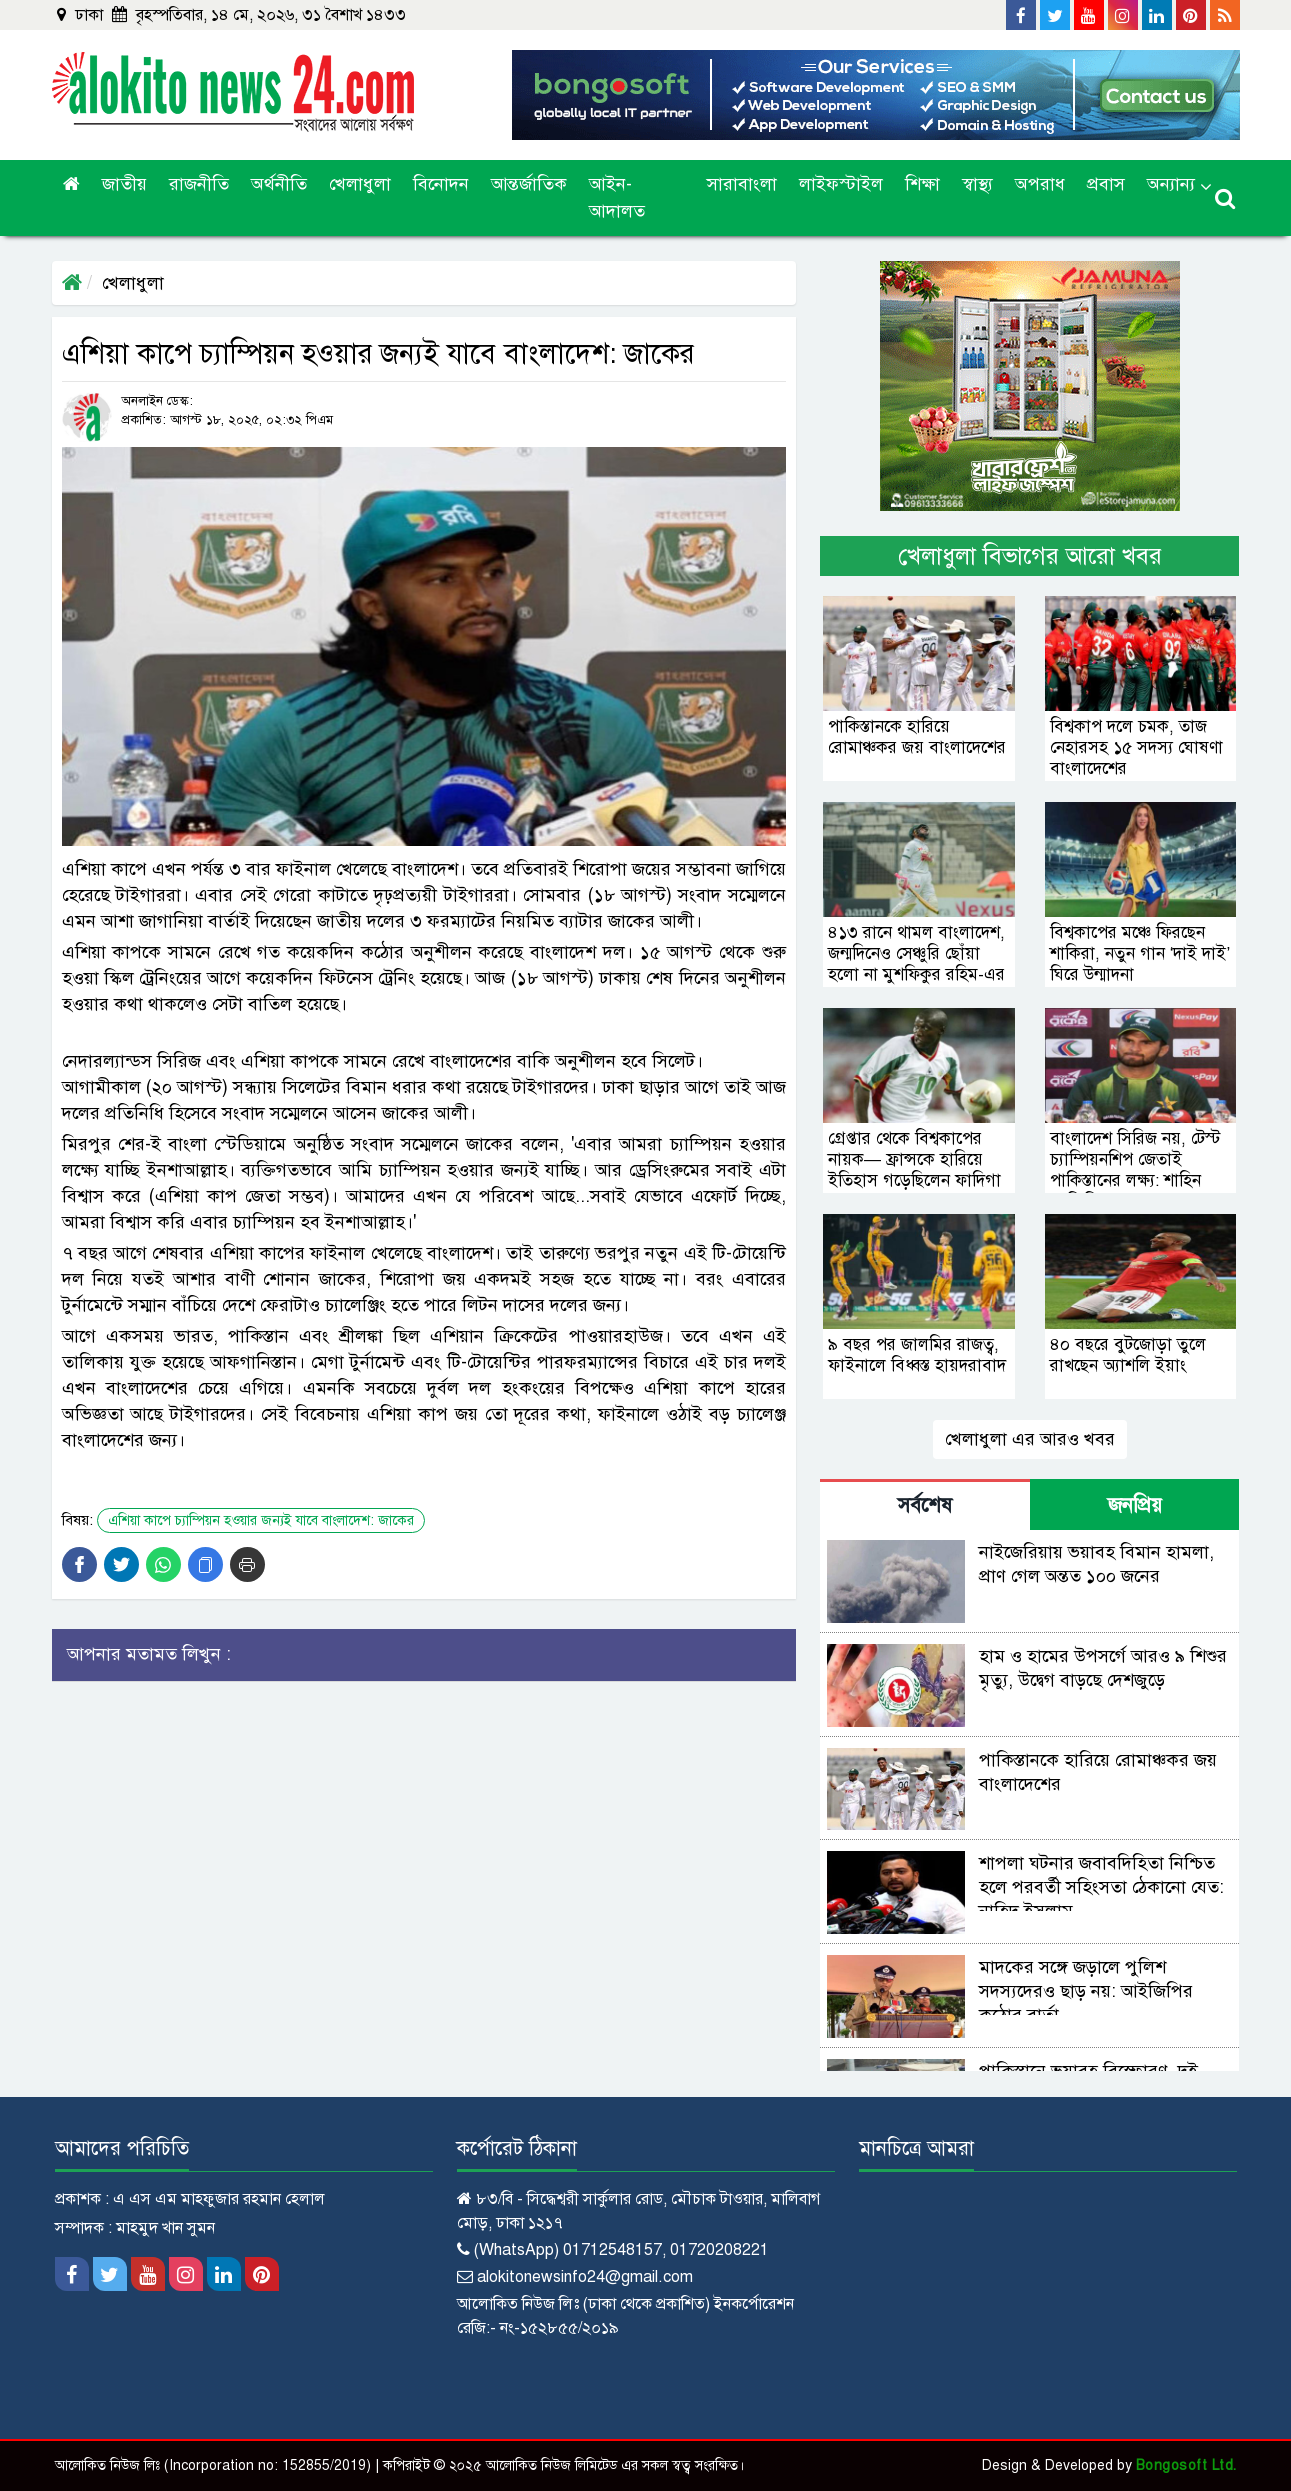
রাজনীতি (199, 184)
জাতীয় (124, 184)
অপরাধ (1040, 184)
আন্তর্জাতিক (529, 184)
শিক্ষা (922, 184)
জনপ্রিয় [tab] (1135, 1505)
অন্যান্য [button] (1171, 184)
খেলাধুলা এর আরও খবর (1030, 1439)
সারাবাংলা (742, 184)
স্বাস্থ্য (977, 184)
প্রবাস (1106, 184)
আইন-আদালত (617, 197)
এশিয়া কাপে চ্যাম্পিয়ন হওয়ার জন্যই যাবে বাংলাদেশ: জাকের (261, 1520)
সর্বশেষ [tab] (925, 1505)
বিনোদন (441, 184)
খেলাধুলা (360, 184)
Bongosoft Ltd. (1186, 2465)
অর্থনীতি (279, 184)
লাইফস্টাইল (841, 184)
